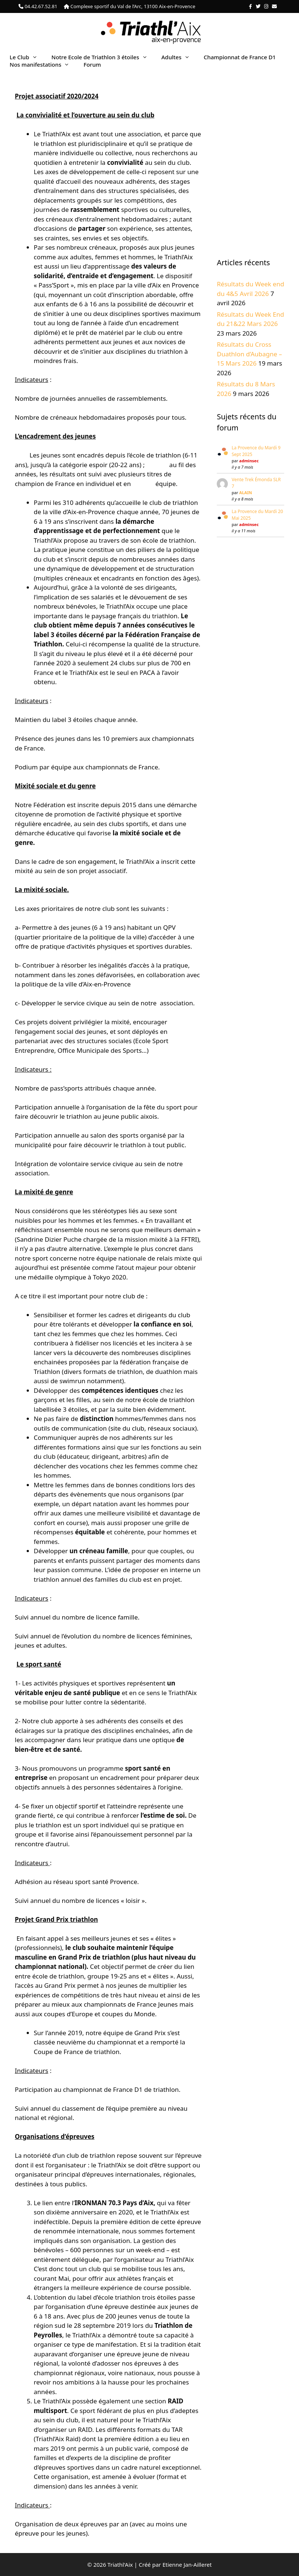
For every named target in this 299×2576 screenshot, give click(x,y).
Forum (92, 64)
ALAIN (245, 492)
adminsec (249, 460)
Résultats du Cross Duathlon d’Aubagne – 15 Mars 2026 (249, 353)
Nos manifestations (43, 64)
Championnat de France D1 (240, 57)
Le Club (27, 57)
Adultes (179, 57)
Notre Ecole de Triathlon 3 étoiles (103, 57)
